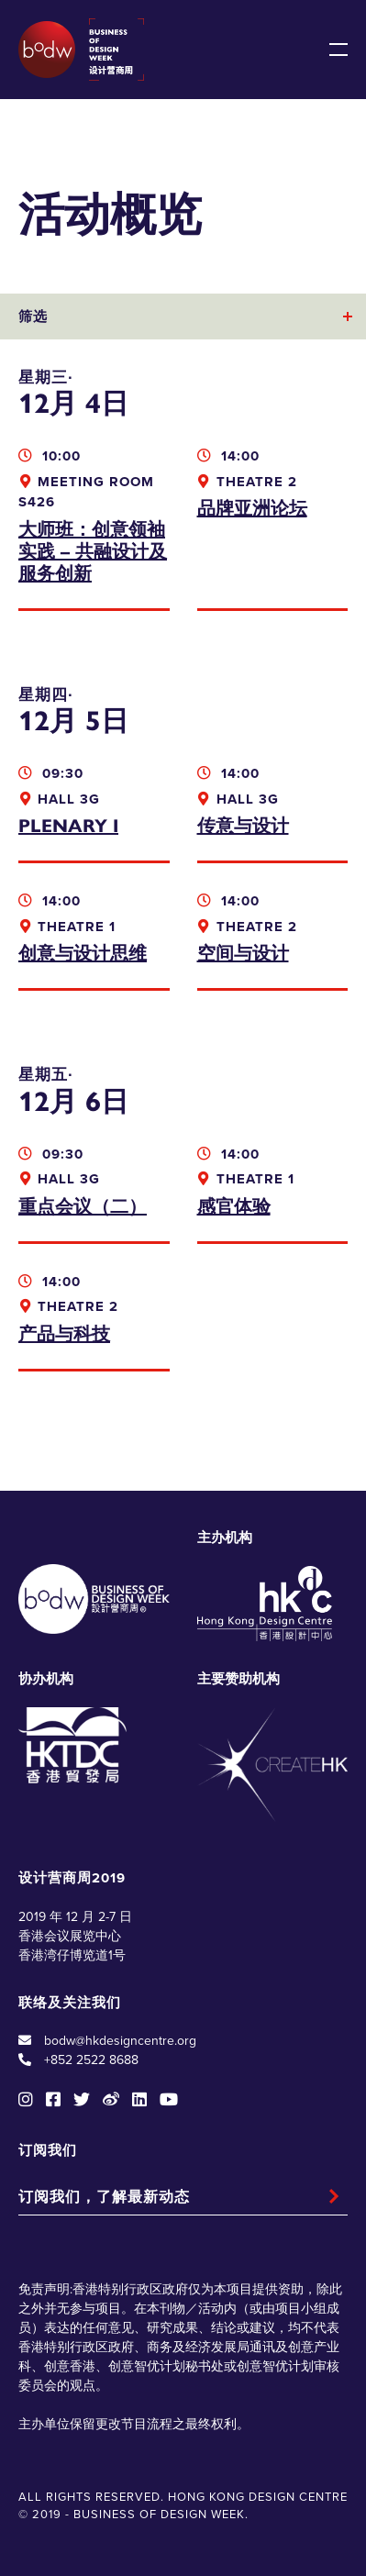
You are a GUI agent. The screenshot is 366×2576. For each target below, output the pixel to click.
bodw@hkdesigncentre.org (120, 2041)
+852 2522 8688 (91, 2060)
